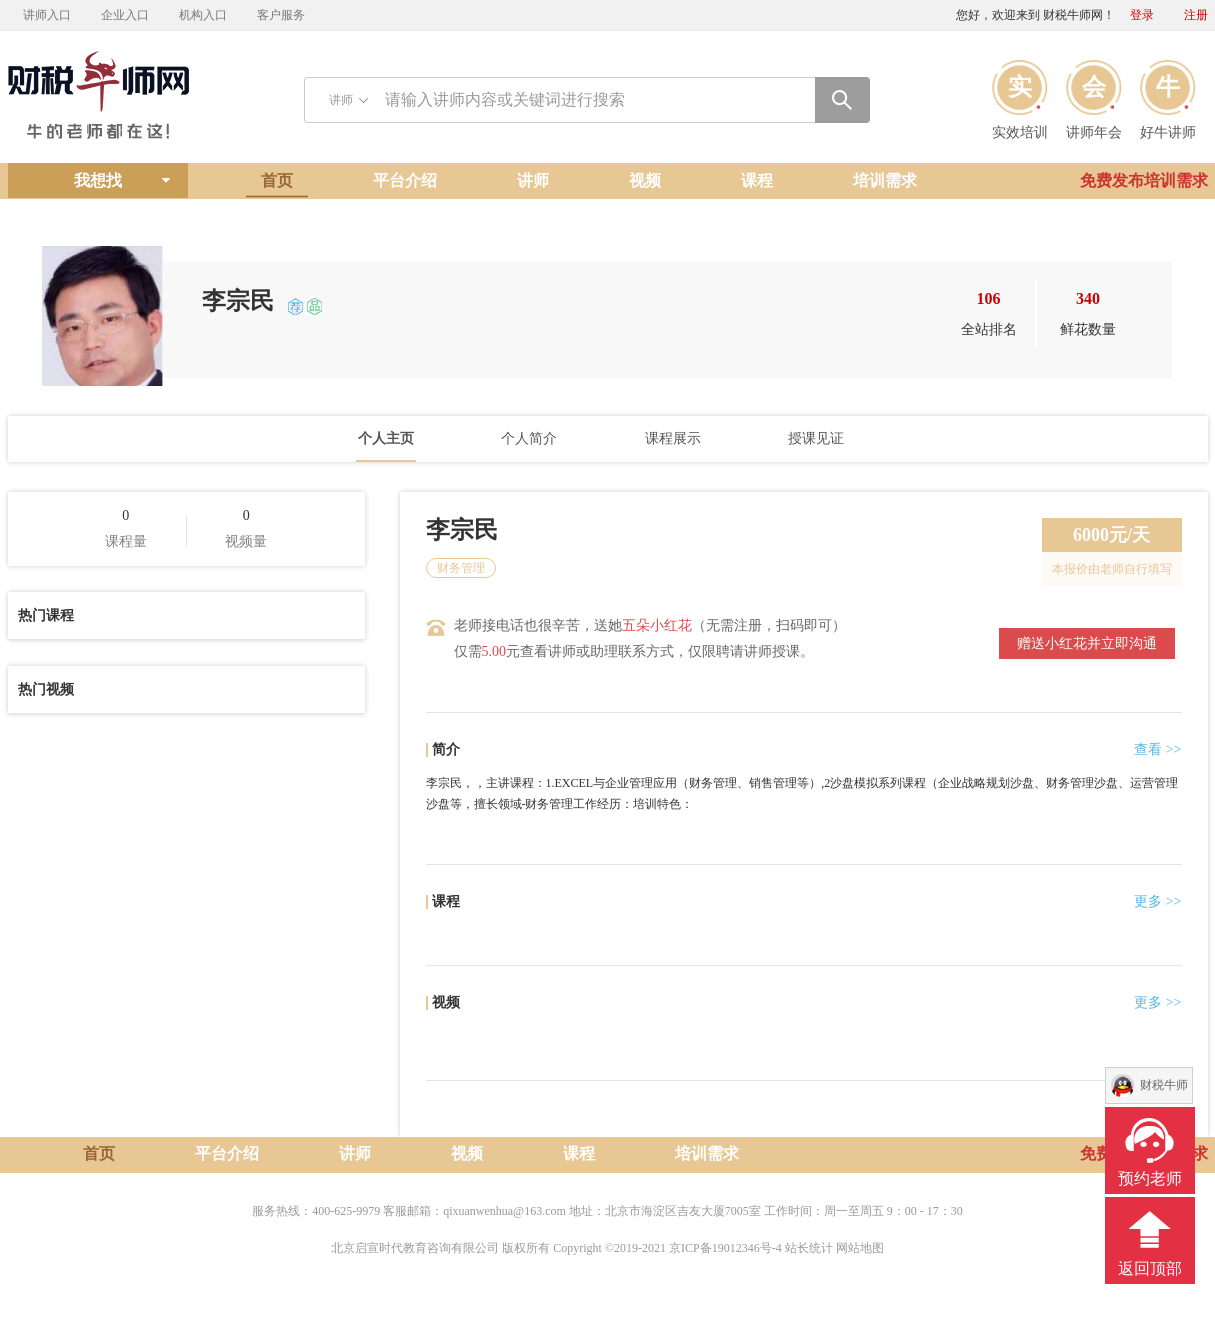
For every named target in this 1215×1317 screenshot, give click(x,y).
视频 (645, 180)
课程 (757, 180)
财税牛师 (1164, 1085)
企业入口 (125, 15)
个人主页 (386, 438)
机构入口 (203, 15)
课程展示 (673, 438)
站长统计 (809, 1248)
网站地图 (860, 1248)
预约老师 (1150, 1178)
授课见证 (816, 438)
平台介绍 (405, 180)
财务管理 (461, 568)
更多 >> (1157, 901)
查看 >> (1157, 749)
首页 (277, 180)
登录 (1142, 15)
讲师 (533, 180)
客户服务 (281, 15)
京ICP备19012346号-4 (725, 1248)
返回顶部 (1150, 1268)
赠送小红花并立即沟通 (1087, 643)
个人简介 (529, 438)
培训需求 (885, 180)
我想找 (98, 180)
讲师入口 (47, 15)
